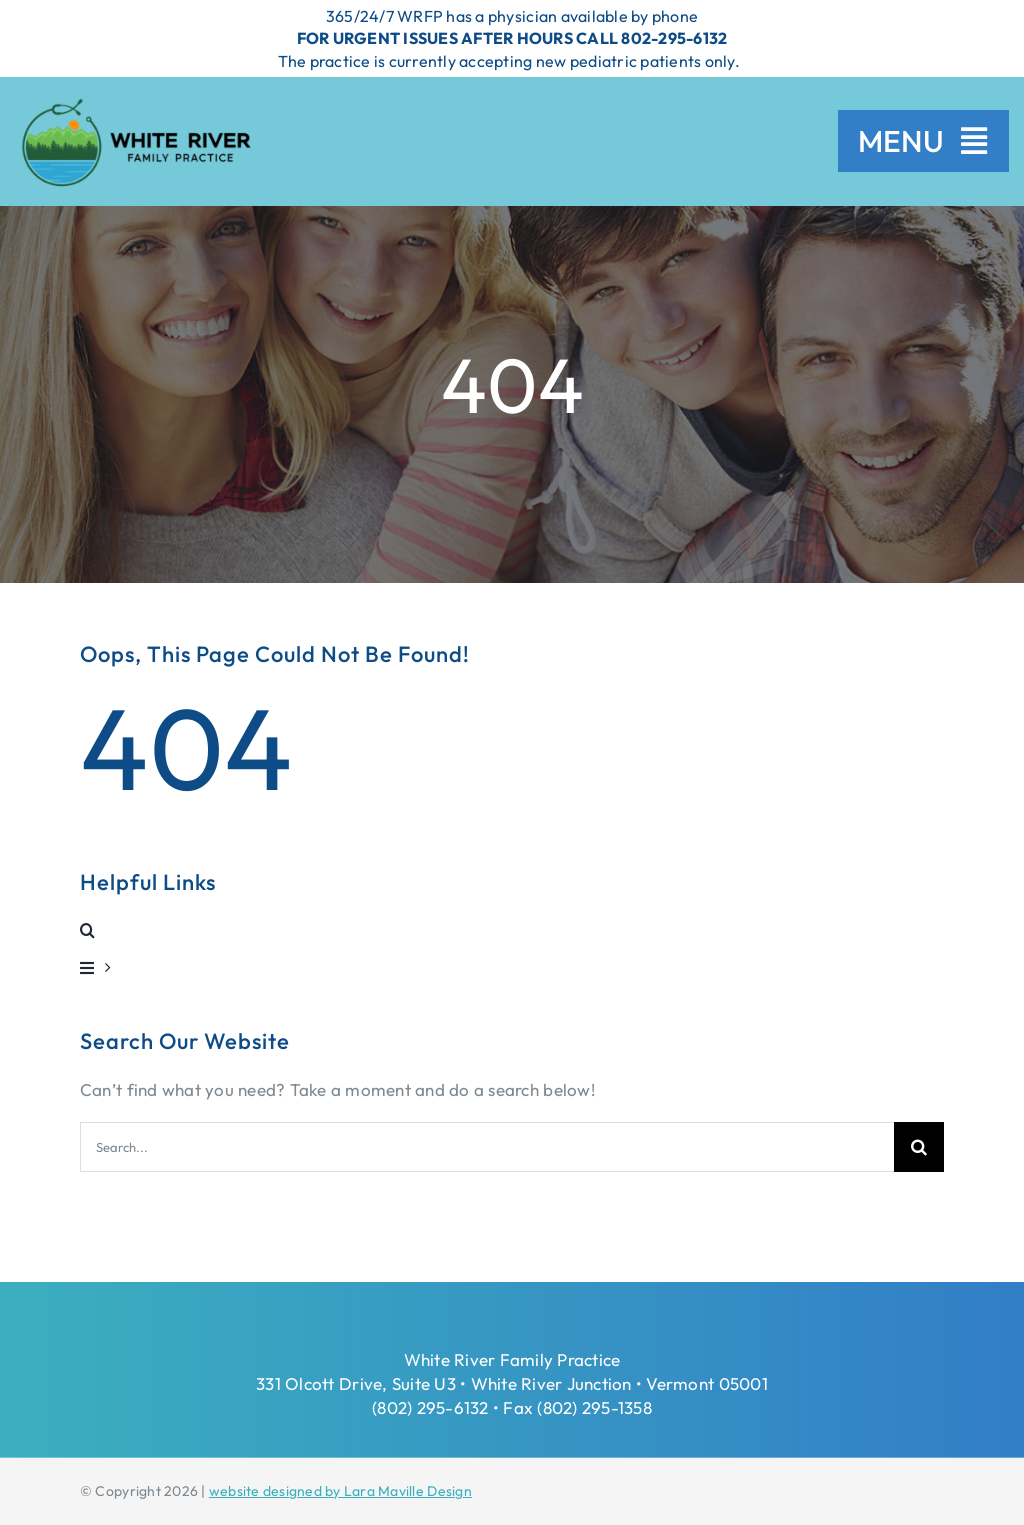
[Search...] (487, 1147)
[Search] (919, 1147)
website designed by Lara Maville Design (340, 1491)
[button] (512, 930)
